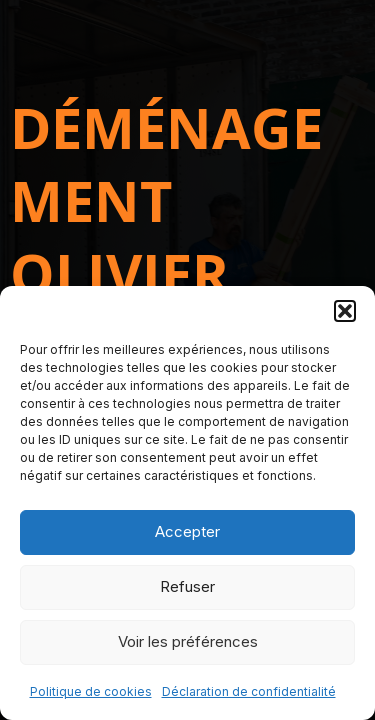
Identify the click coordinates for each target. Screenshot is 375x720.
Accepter (187, 531)
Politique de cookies (91, 691)
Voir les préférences (188, 641)
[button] (345, 311)
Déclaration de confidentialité (249, 691)
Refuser (187, 586)
